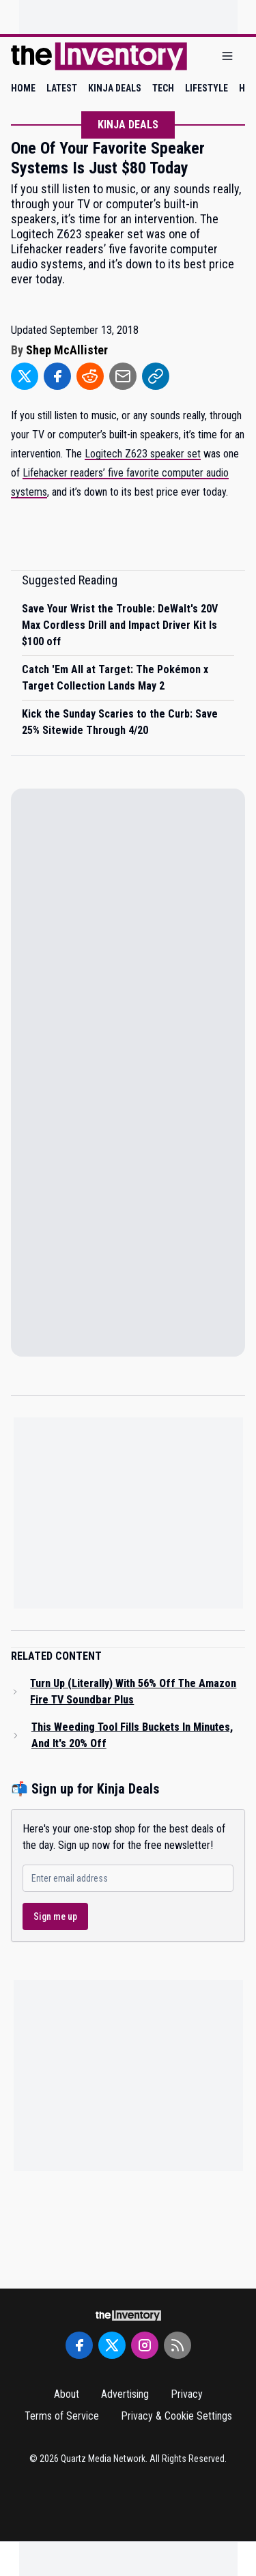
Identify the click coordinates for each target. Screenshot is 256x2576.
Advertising (125, 2394)
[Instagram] (144, 2345)
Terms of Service (62, 2415)
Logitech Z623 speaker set (143, 453)
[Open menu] (227, 56)
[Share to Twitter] (24, 376)
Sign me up (55, 1916)
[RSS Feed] (177, 2345)
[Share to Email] (123, 376)
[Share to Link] (155, 376)
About (66, 2394)
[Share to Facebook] (57, 376)
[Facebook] (79, 2345)
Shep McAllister (67, 350)
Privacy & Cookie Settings (176, 2415)
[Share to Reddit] (90, 376)
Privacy (187, 2394)
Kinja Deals (128, 124)
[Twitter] (112, 2345)
